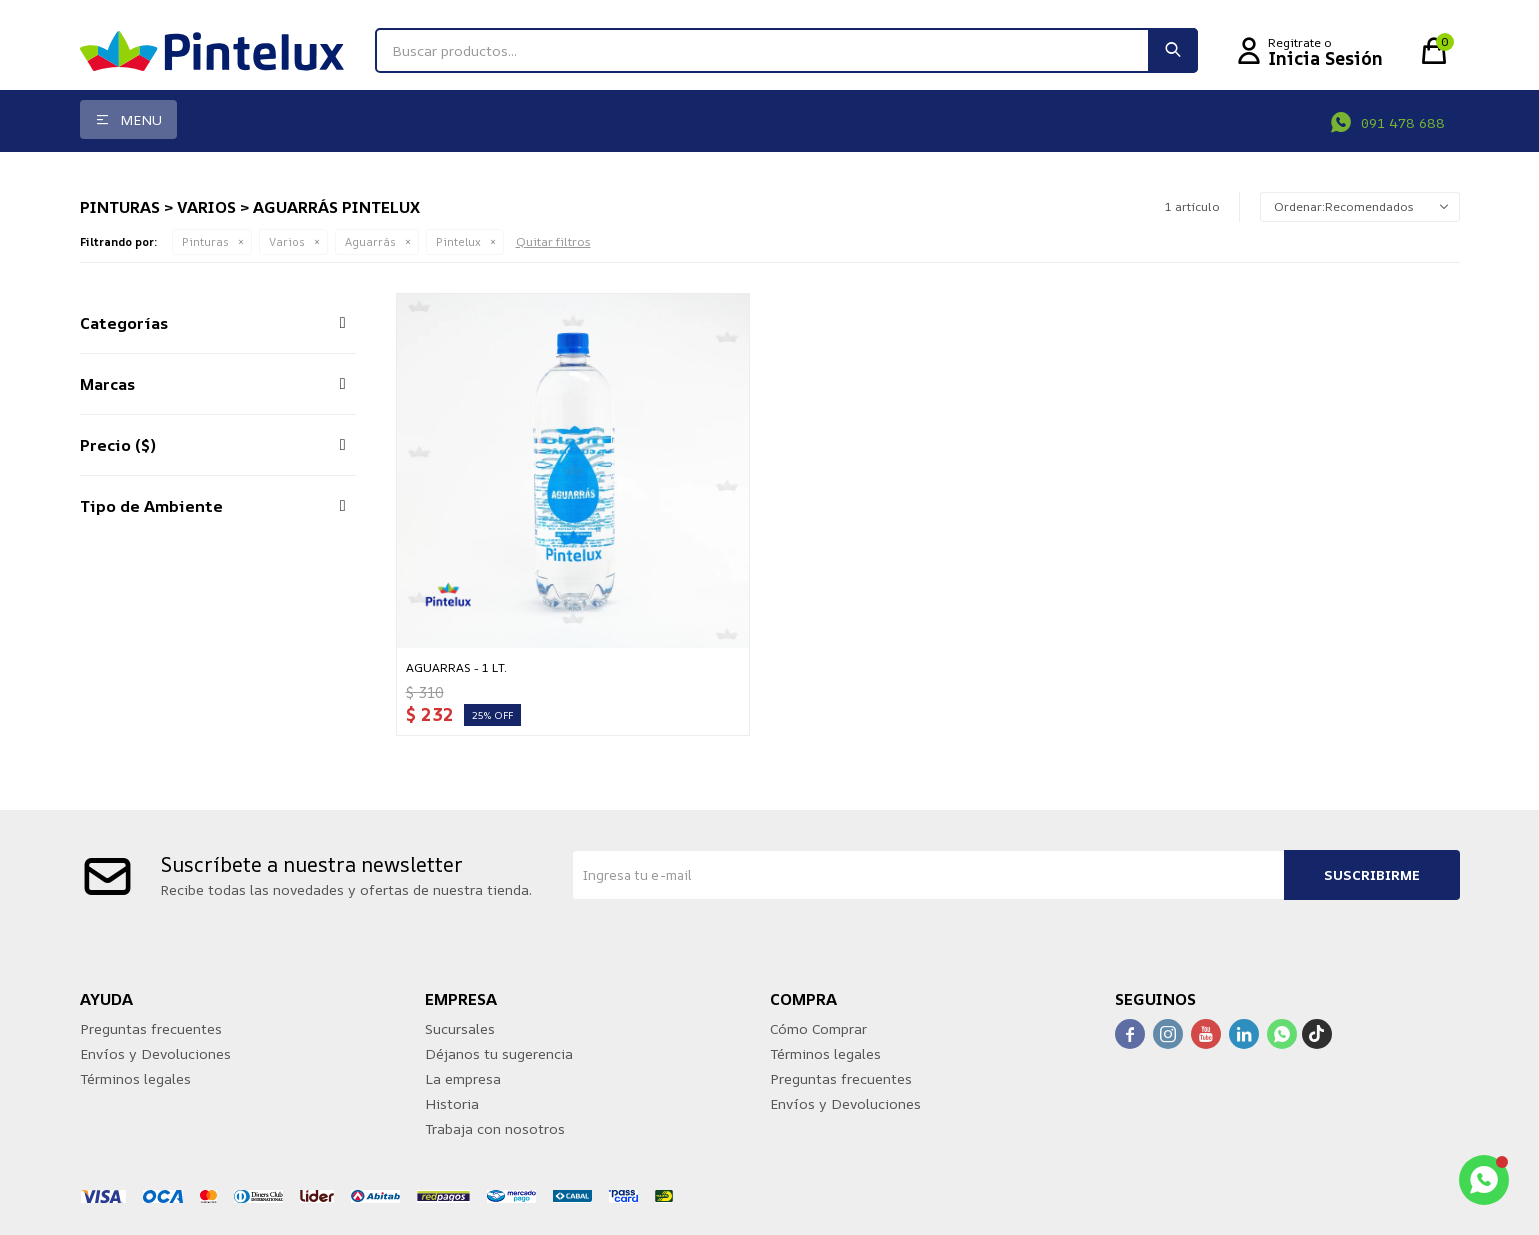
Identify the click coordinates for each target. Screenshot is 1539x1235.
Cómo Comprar (818, 1028)
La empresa (463, 1078)
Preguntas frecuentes (151, 1028)
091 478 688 (1403, 122)
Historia (452, 1103)
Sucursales (460, 1028)
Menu (141, 119)
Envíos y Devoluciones (155, 1053)
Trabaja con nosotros (495, 1128)
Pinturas (205, 241)
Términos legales (135, 1078)
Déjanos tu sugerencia (499, 1053)
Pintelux (458, 241)
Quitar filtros (553, 241)
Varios (287, 241)
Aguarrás (370, 241)
